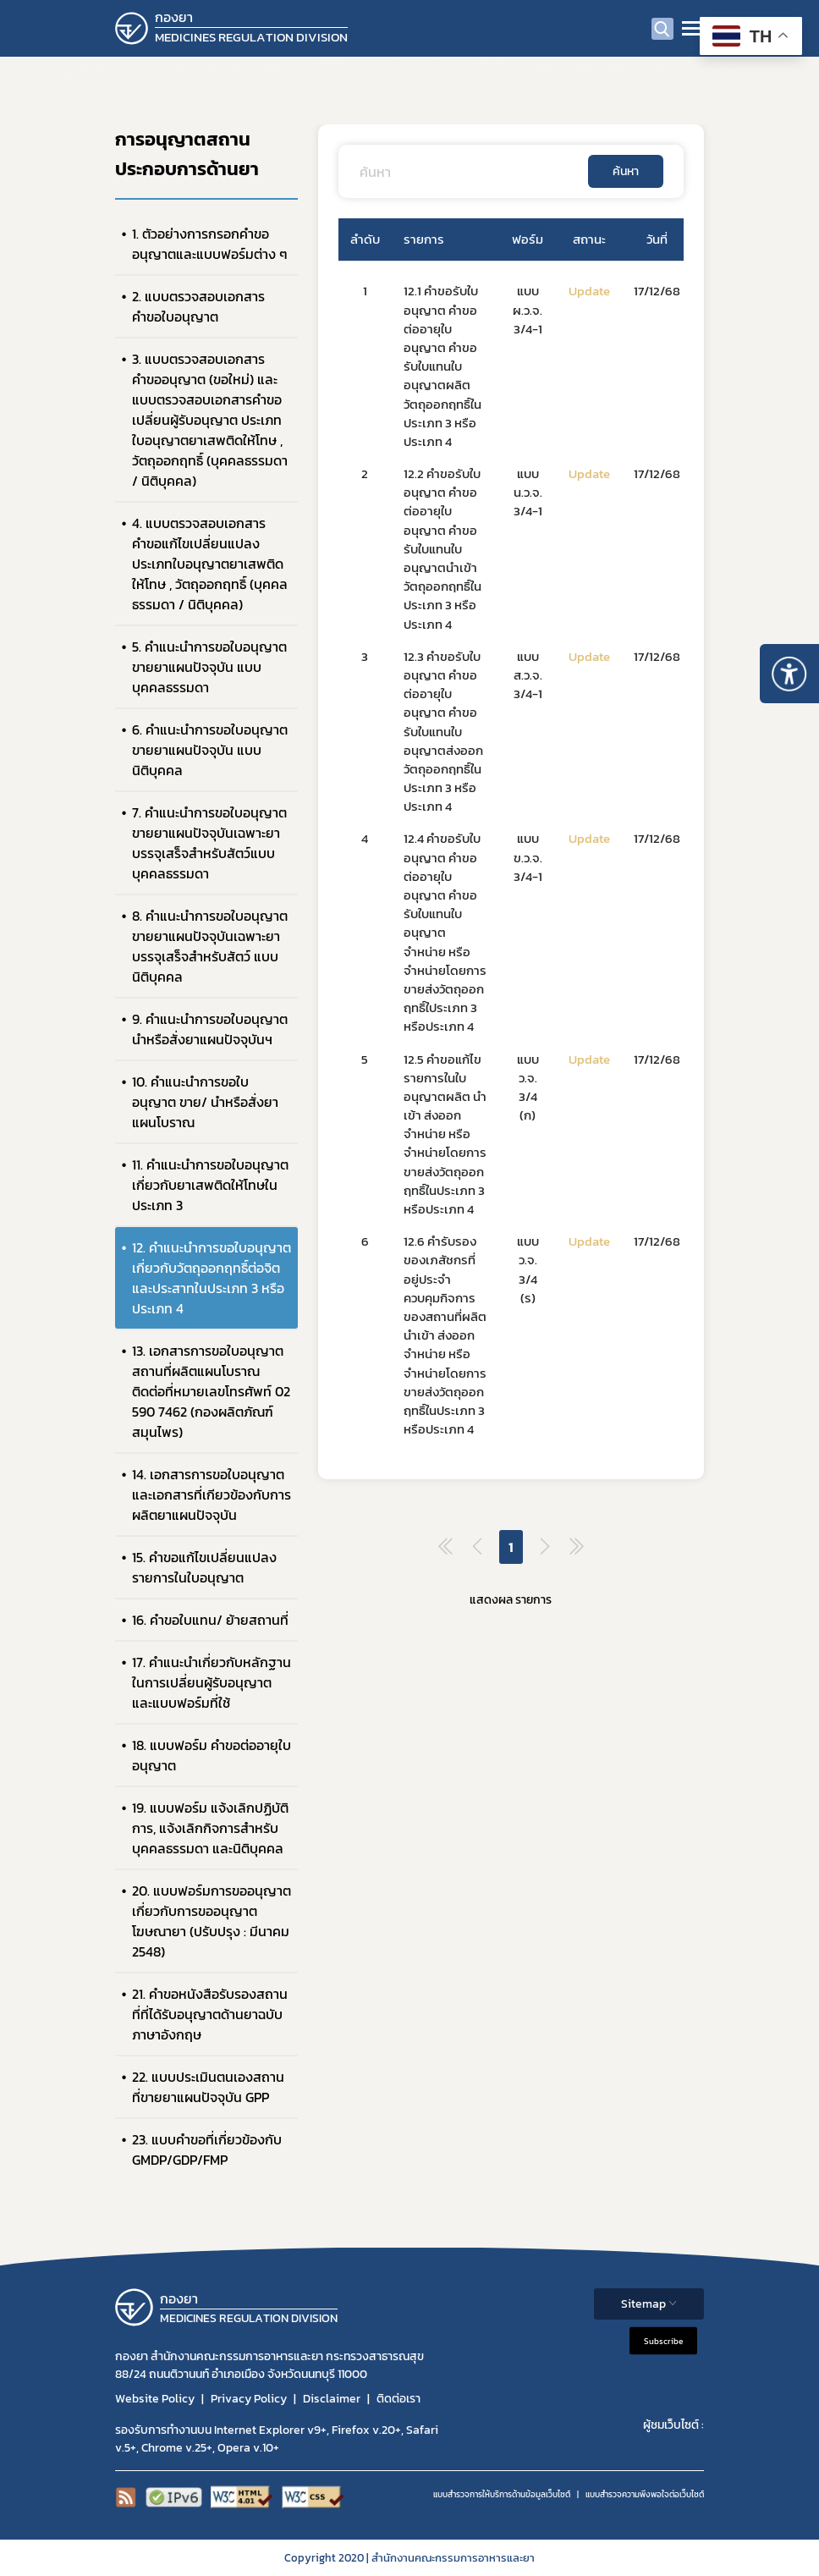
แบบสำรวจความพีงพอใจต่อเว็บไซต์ (644, 2494)
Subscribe (663, 2340)
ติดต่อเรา (398, 2399)
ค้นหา (626, 171)
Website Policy (155, 2399)
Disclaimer (331, 2399)
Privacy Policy (249, 2399)
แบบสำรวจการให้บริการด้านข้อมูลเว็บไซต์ (501, 2494)
